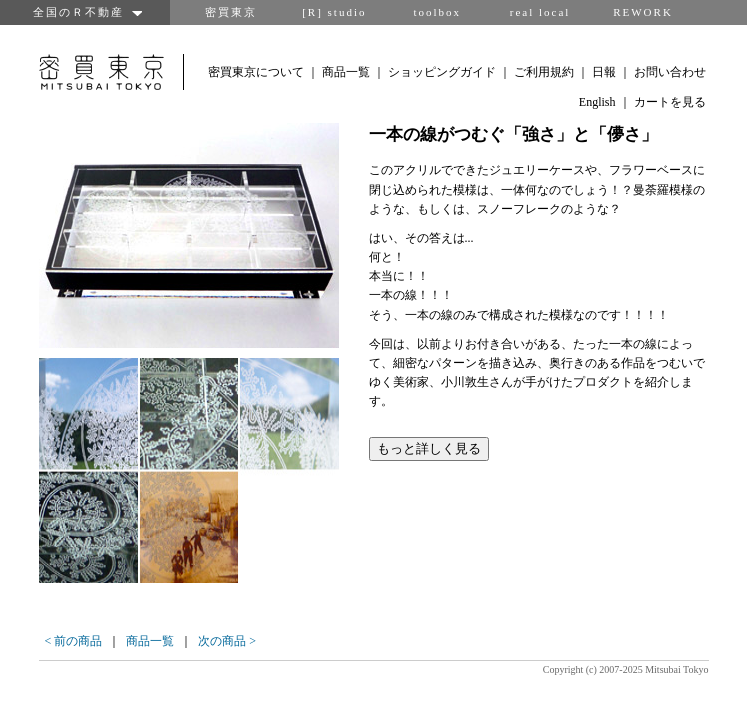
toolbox (437, 12)
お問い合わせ (670, 72)
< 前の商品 (74, 641)
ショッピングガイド (442, 72)
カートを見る (670, 102)
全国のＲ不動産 (85, 12)
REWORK (643, 12)
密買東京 (231, 12)
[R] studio (334, 12)
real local (540, 12)
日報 (604, 72)
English (597, 102)
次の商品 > (227, 641)
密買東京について (256, 72)
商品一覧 (346, 72)
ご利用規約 (544, 72)
